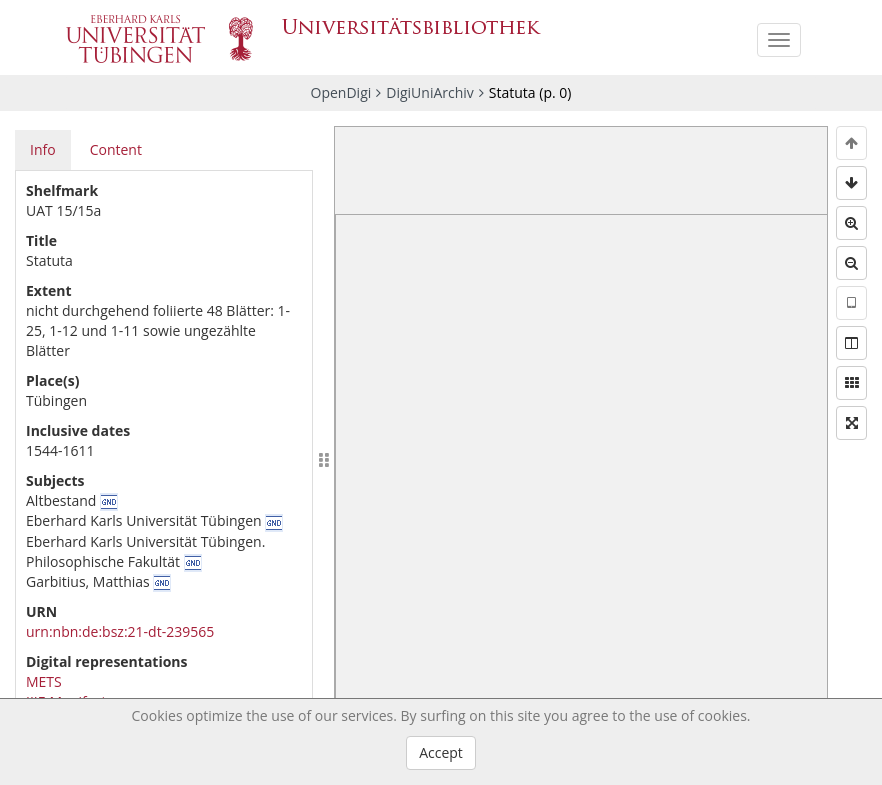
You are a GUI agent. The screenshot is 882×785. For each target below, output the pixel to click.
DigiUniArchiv (430, 92)
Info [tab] (43, 149)
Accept (441, 752)
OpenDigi (341, 92)
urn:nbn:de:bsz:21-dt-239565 (120, 631)
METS (44, 681)
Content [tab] (116, 149)
